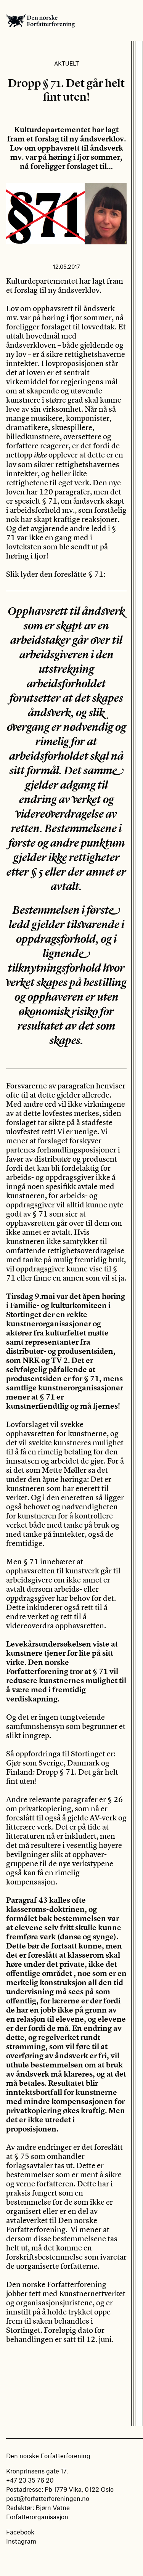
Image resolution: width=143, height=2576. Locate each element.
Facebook (20, 2532)
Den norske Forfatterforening (40, 20)
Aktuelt (66, 63)
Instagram (21, 2541)
